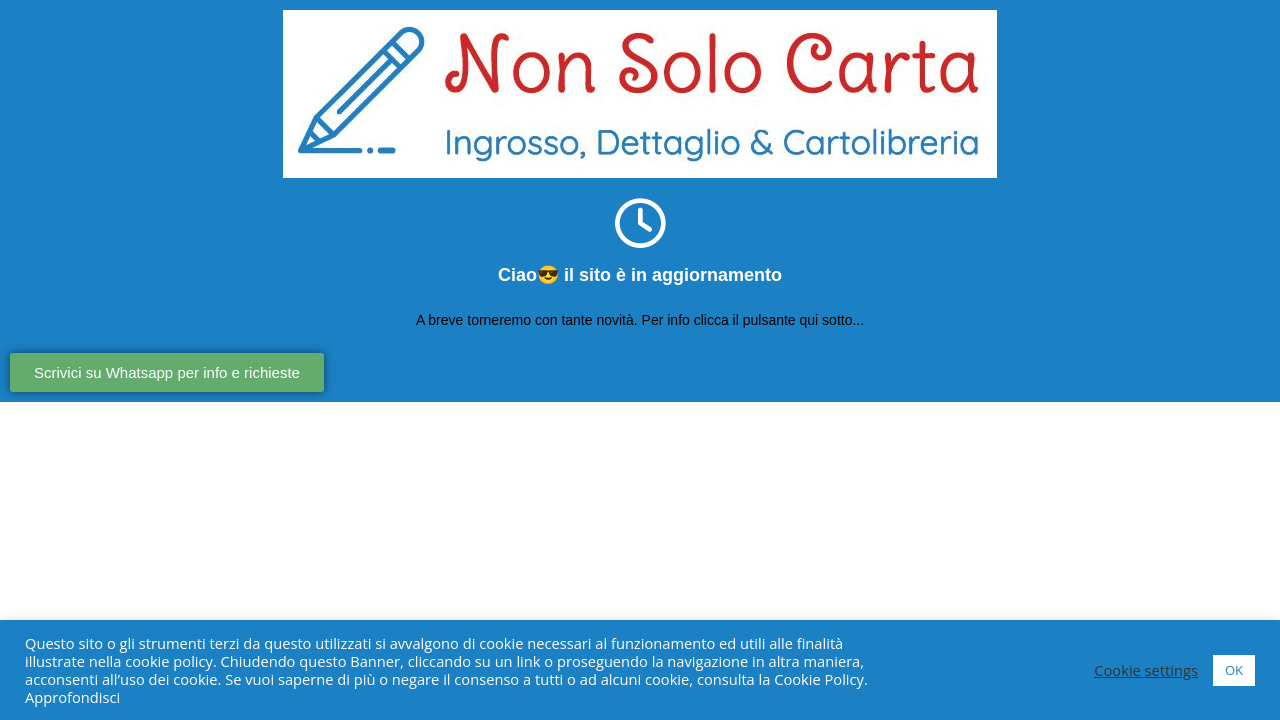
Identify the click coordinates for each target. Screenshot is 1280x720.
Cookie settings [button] (1146, 670)
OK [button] (1234, 670)
